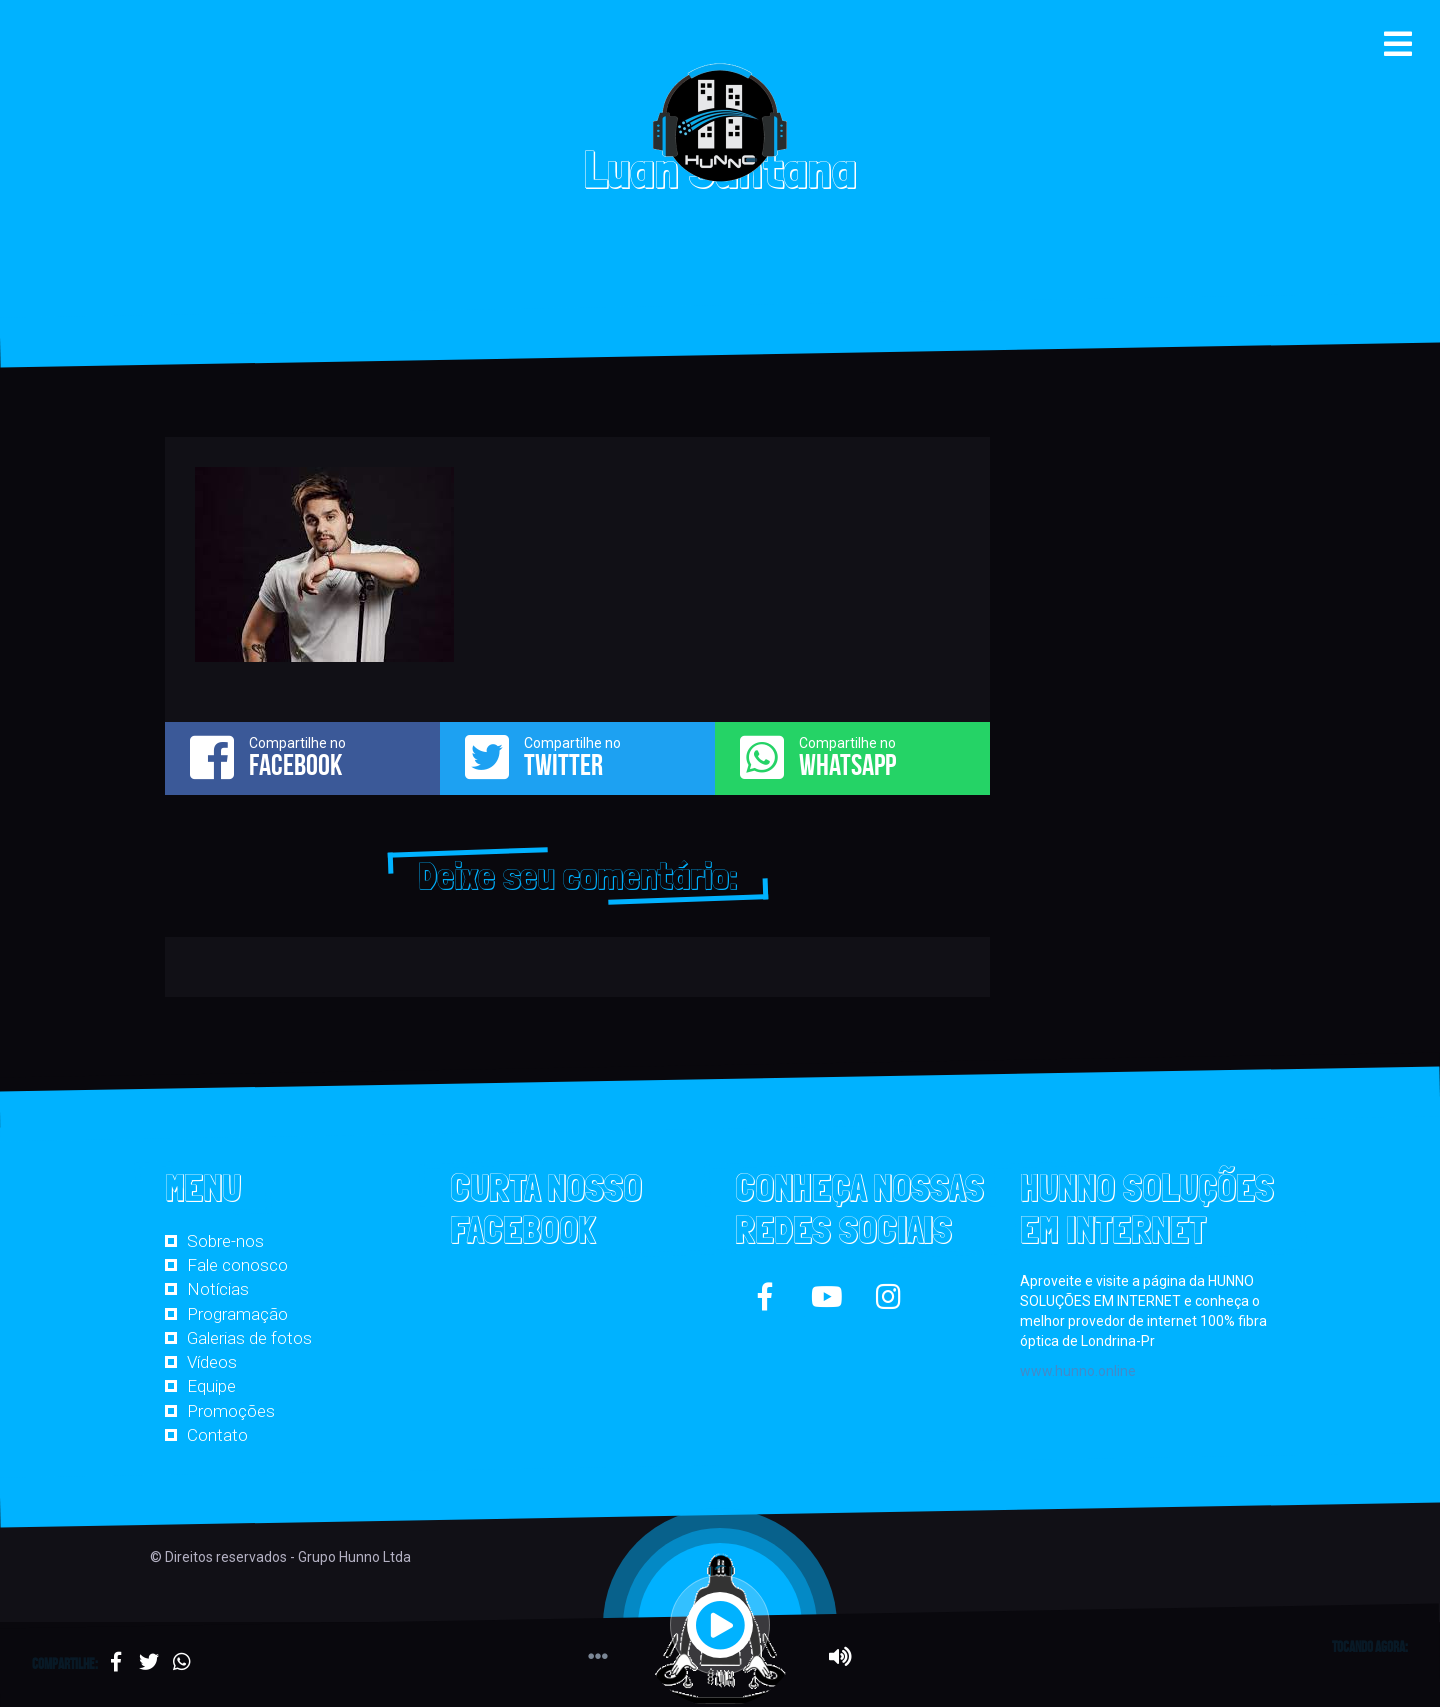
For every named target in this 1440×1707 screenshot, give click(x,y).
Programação (237, 1314)
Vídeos (212, 1362)
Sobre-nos (225, 1241)
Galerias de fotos (249, 1338)
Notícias (218, 1289)
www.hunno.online (1078, 1371)
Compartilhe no (302, 757)
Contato (217, 1435)
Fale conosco (237, 1265)
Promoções (231, 1411)
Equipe (211, 1386)
